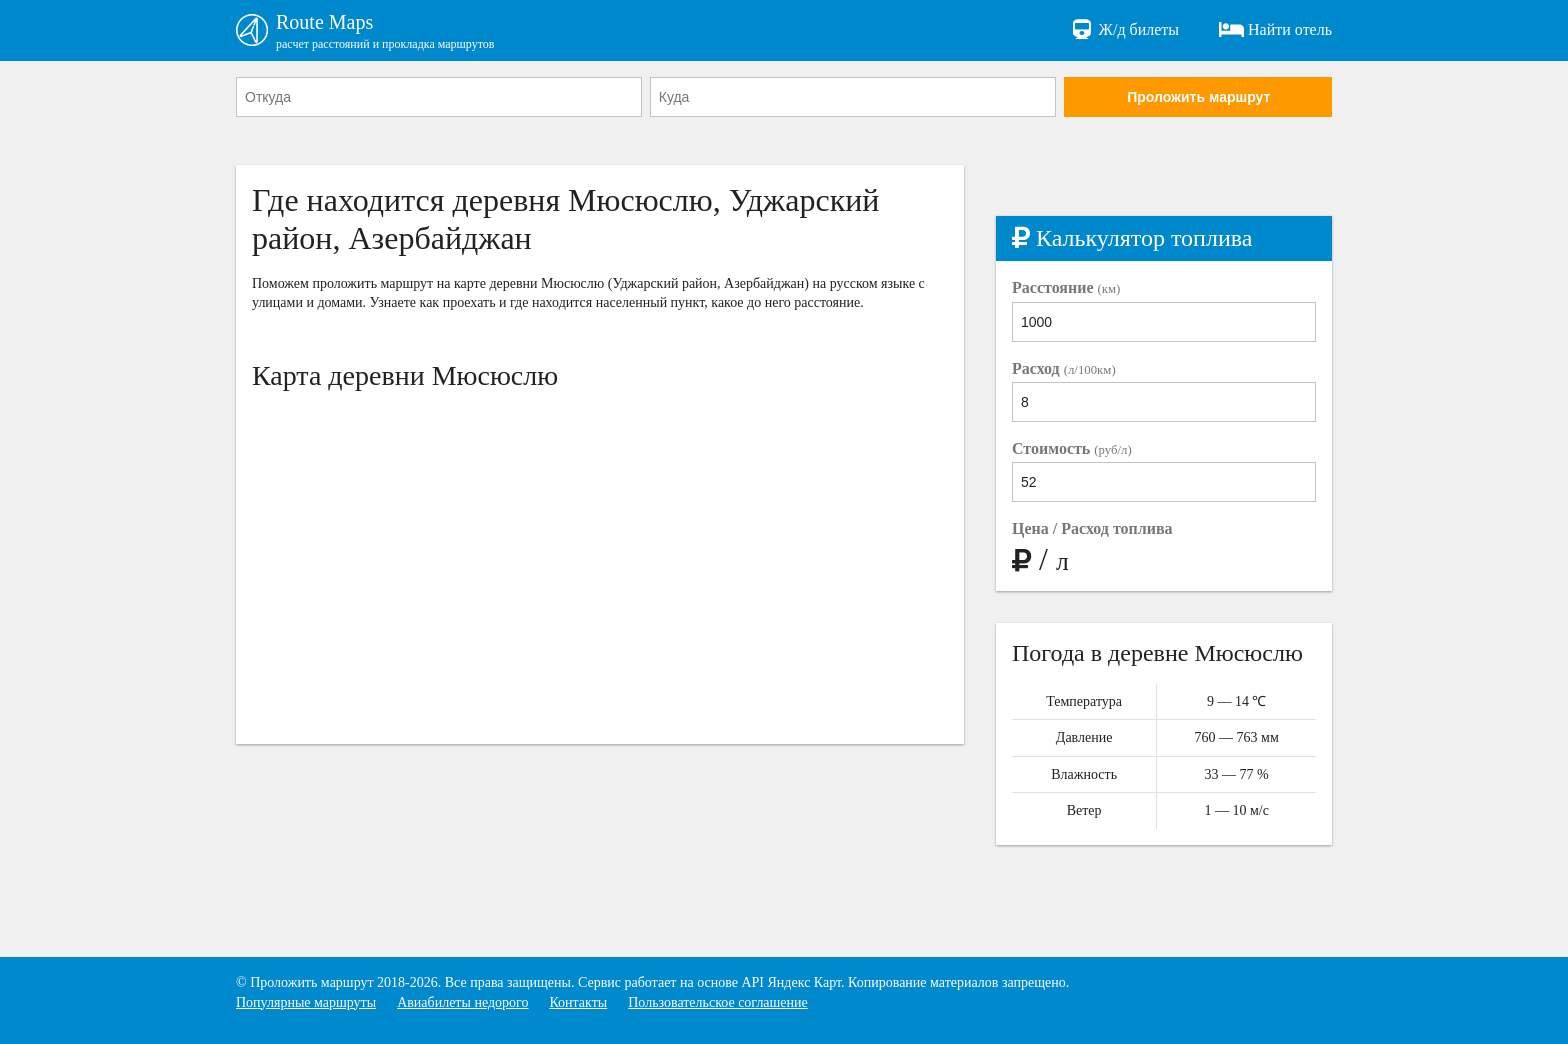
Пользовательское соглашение (718, 1002)
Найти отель (1275, 30)
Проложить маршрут (1198, 97)
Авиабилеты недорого (462, 1002)
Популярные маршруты (306, 1002)
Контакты (578, 1002)
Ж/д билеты (1124, 30)
